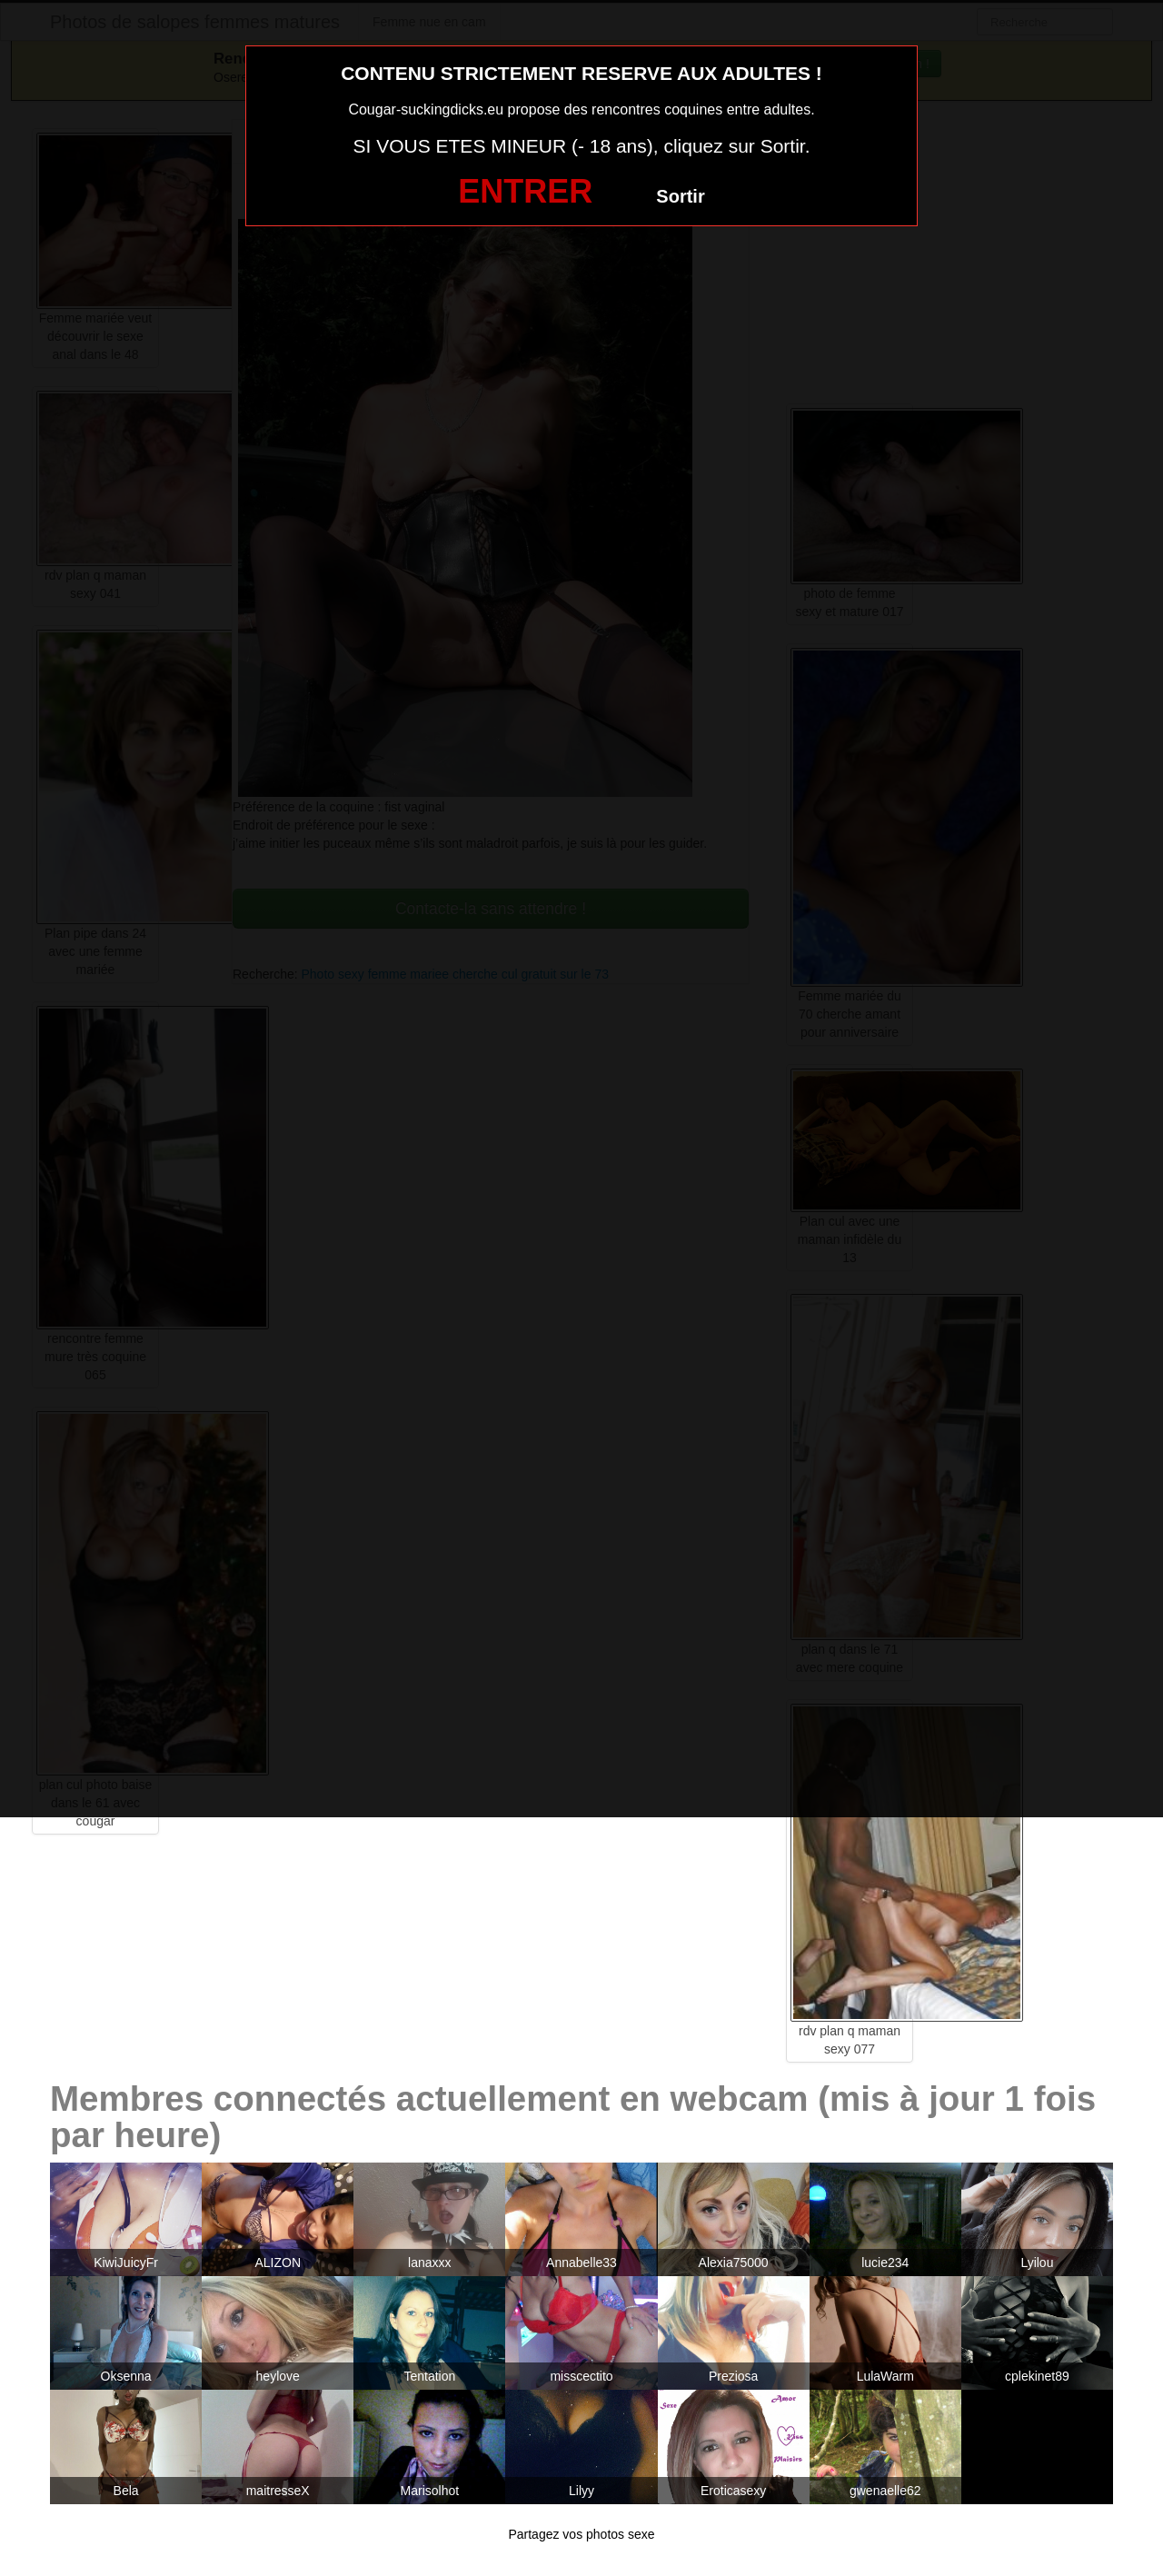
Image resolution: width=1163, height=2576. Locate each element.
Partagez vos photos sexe (581, 2534)
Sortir (680, 196)
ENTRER (525, 191)
